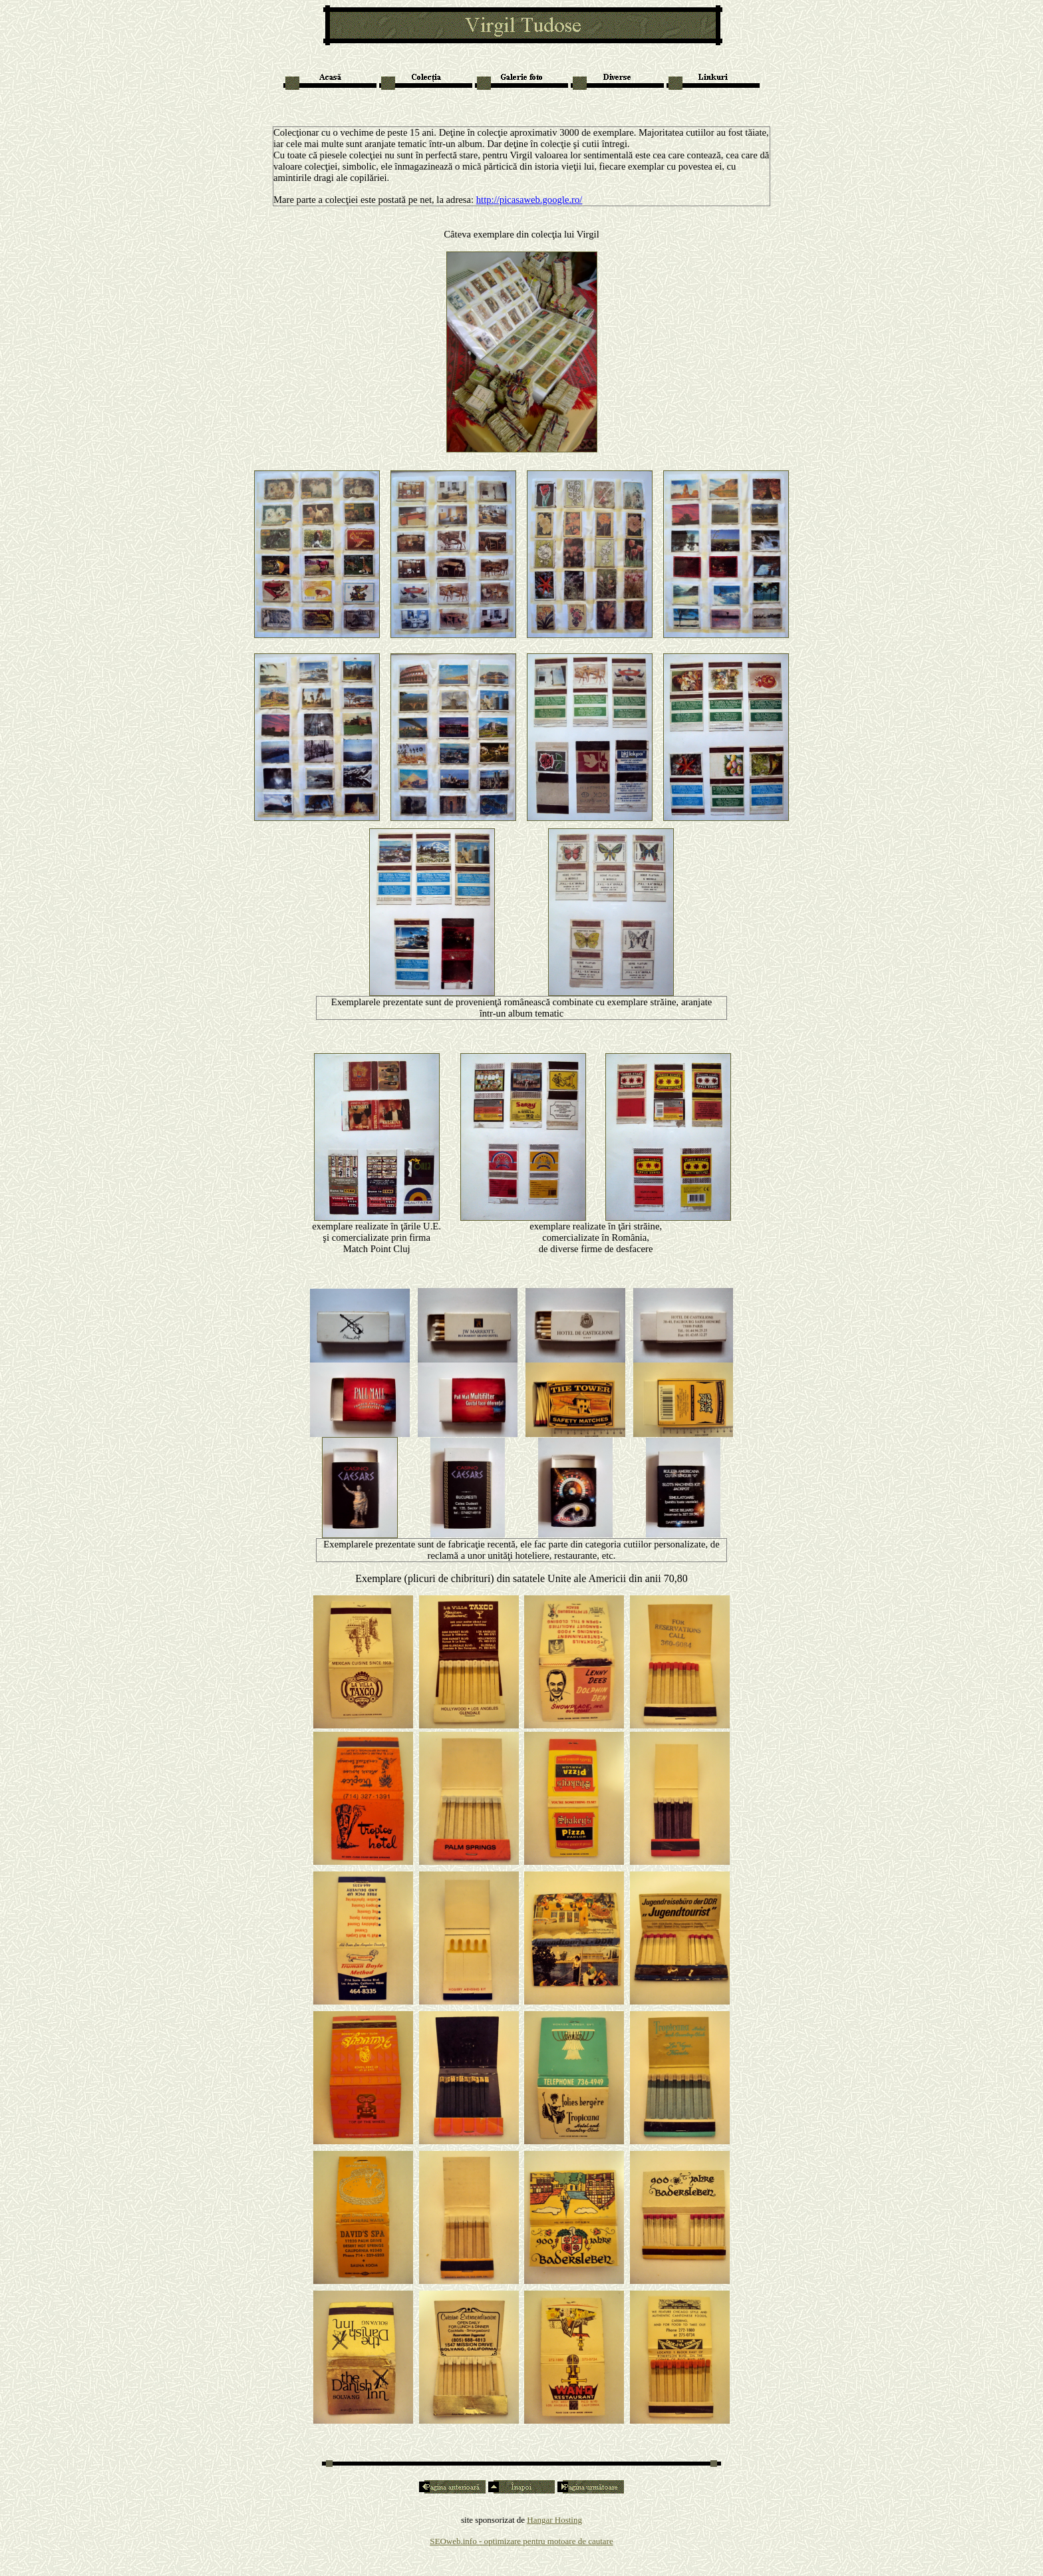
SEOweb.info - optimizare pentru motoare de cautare (521, 2541)
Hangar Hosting (554, 2520)
